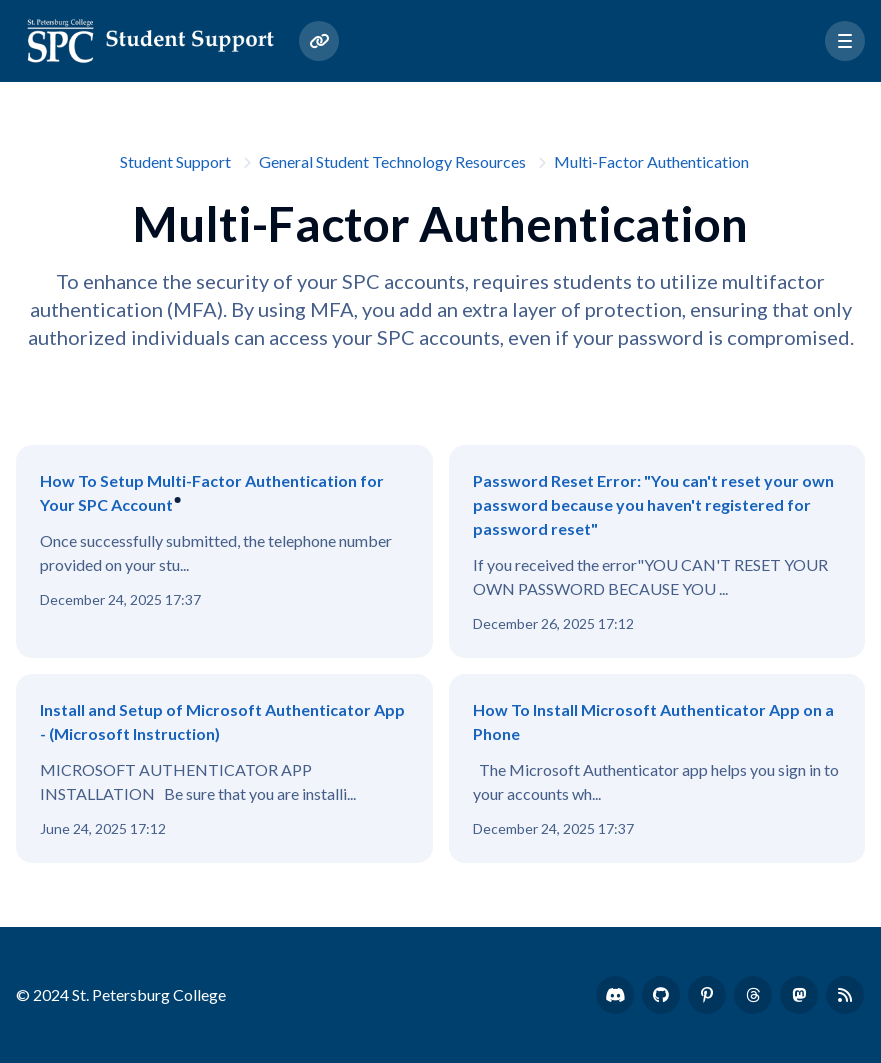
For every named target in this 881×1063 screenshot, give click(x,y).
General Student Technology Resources (392, 161)
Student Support (175, 161)
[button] (845, 41)
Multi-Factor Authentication (651, 161)
